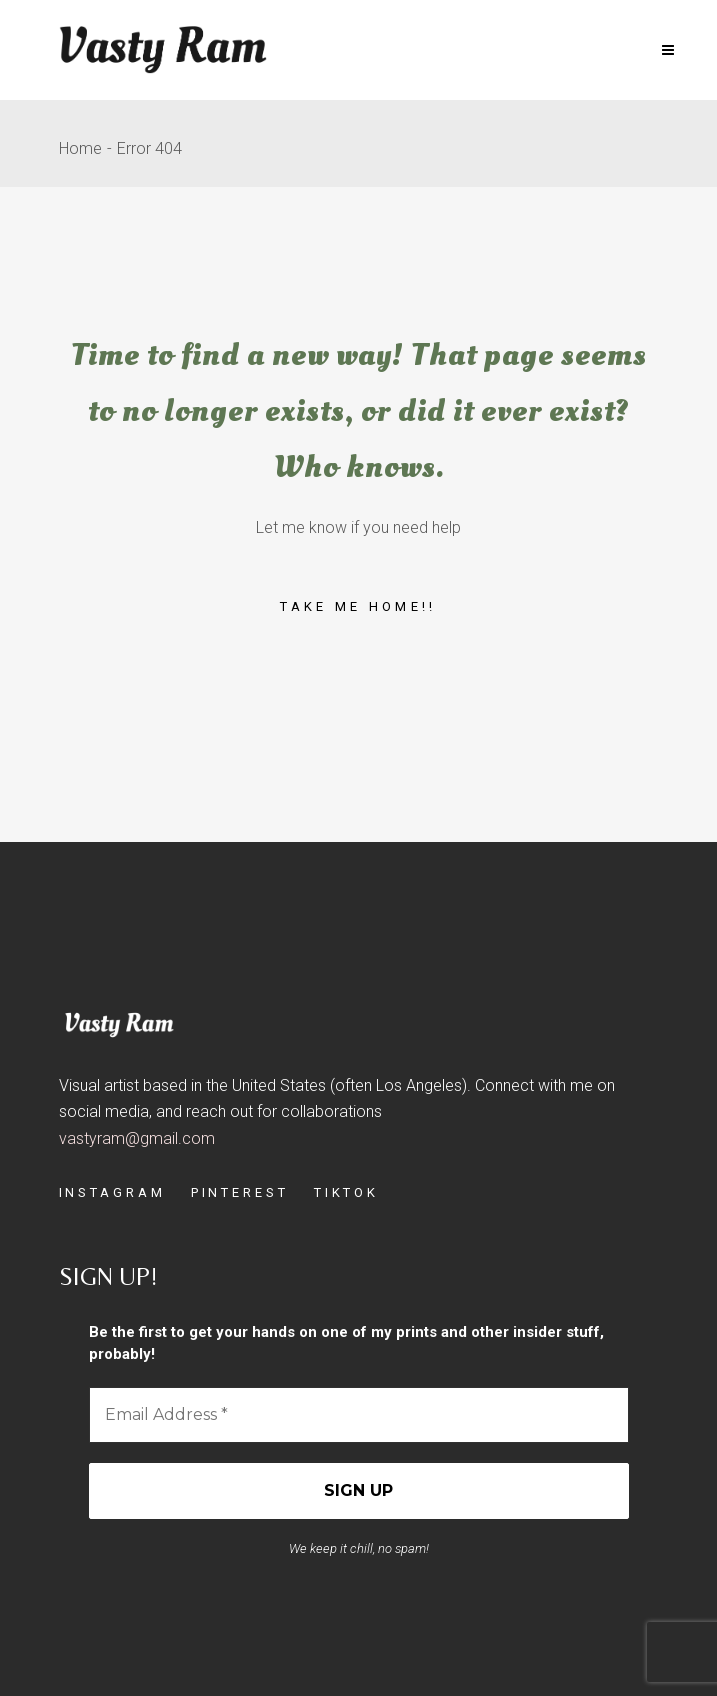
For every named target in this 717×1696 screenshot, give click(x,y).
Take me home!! (358, 606)
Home (80, 148)
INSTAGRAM (112, 1192)
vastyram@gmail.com (137, 1138)
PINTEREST (240, 1192)
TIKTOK (346, 1192)
